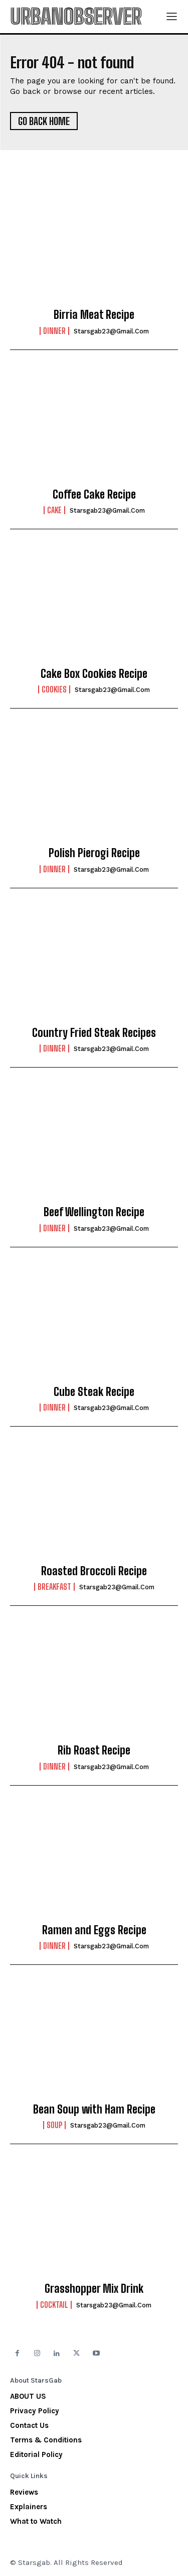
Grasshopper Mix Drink (94, 2288)
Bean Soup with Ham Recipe (94, 2109)
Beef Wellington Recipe (94, 1212)
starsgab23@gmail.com (111, 331)
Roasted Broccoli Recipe (94, 1571)
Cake (54, 510)
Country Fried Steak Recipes (94, 1032)
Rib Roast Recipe (94, 1750)
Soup (54, 2125)
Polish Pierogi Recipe (94, 853)
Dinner (54, 331)
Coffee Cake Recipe (94, 494)
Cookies (54, 689)
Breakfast (54, 1587)
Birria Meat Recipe (94, 314)
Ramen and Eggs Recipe (94, 1930)
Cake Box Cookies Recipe (94, 673)
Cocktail (54, 2305)
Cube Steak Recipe (94, 1391)
